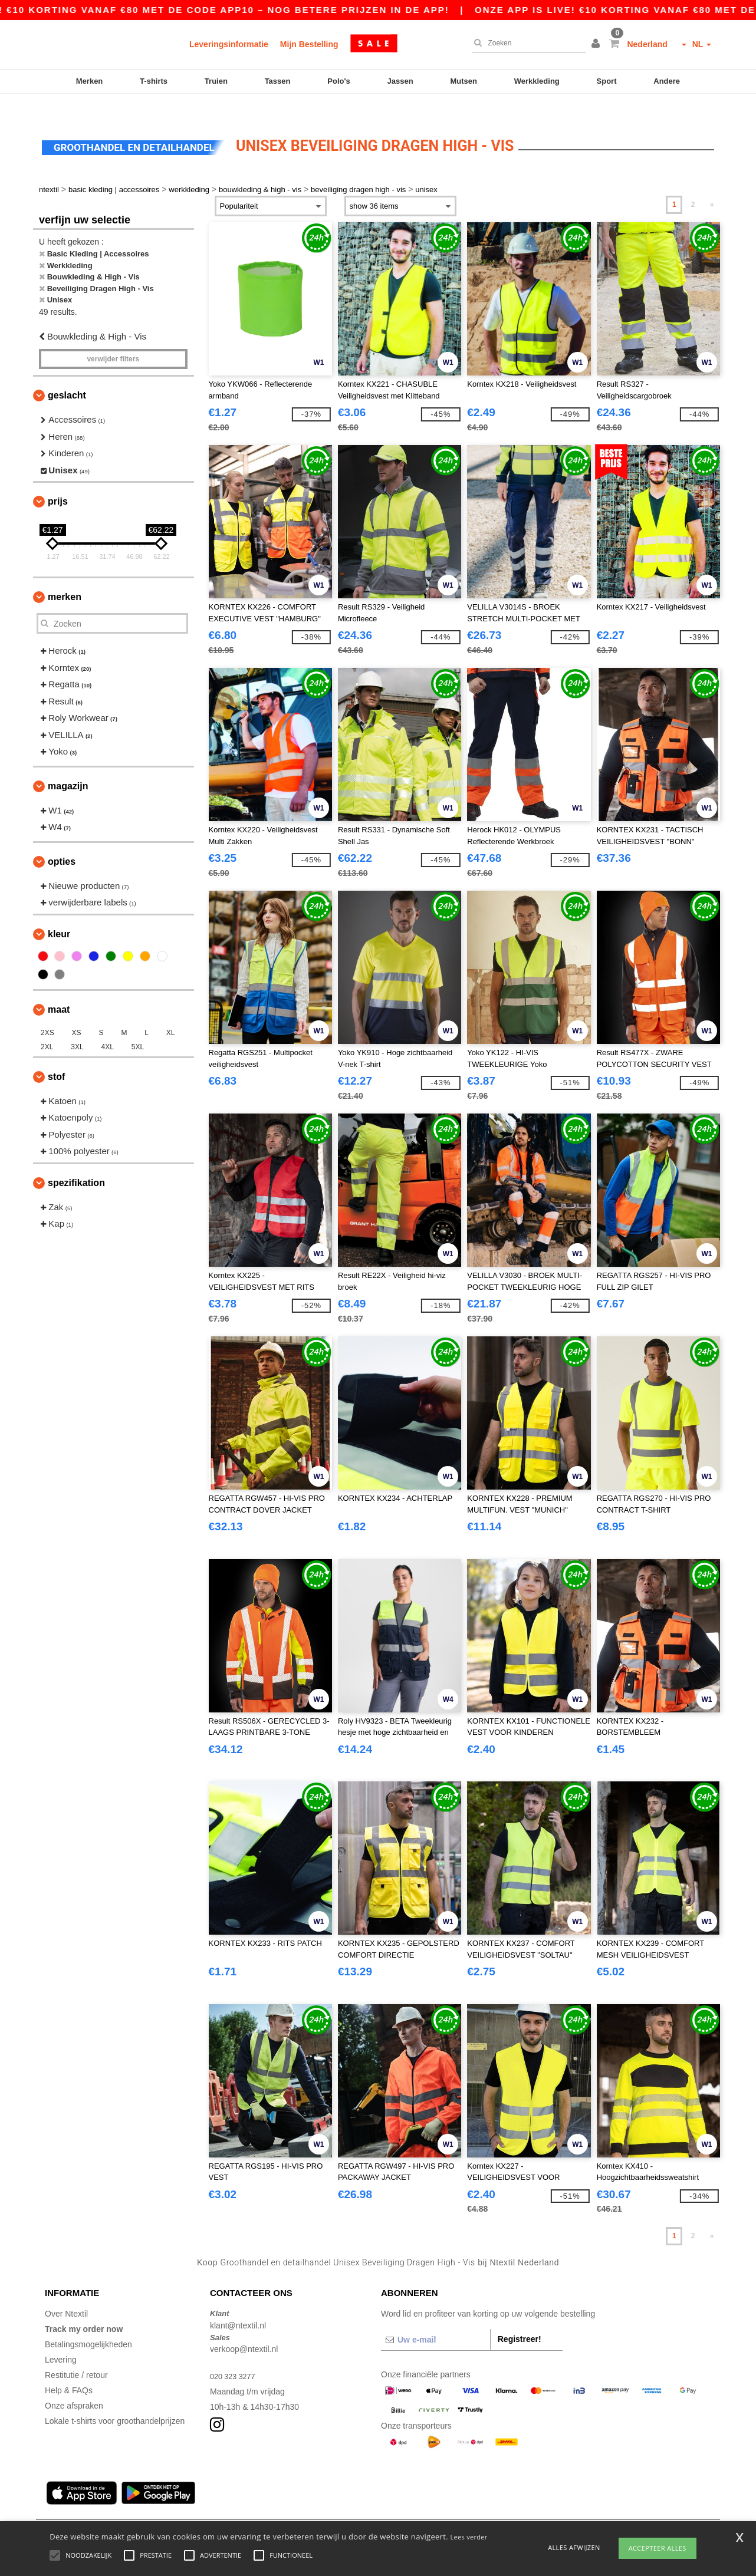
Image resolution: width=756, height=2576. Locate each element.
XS (76, 1012)
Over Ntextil (66, 2293)
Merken (89, 81)
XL (170, 1012)
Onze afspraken (74, 2385)
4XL (107, 1026)
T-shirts (153, 81)
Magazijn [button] (68, 765)
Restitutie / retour (76, 2355)
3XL (77, 1026)
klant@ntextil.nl (238, 2305)
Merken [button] (64, 577)
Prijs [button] (58, 481)
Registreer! (519, 2319)
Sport (607, 81)
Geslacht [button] (67, 375)
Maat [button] (59, 989)
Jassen (400, 81)
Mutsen (463, 81)
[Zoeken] (526, 43)
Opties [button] (61, 841)
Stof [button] (56, 1056)
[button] (597, 44)
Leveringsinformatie (228, 44)
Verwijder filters (113, 339)
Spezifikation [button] (76, 1162)
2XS (47, 1012)
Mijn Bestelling (309, 44)
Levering (61, 2339)
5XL (138, 1026)
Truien (216, 81)
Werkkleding (537, 81)
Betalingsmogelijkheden (88, 2324)
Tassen (278, 81)
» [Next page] (712, 184)
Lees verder (469, 2536)
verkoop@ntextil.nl (244, 2329)
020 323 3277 (235, 2356)
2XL (47, 1026)
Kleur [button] (59, 913)
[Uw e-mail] (435, 2319)
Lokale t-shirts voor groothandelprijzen (115, 2401)
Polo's (338, 81)
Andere (666, 81)
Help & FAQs (69, 2370)
